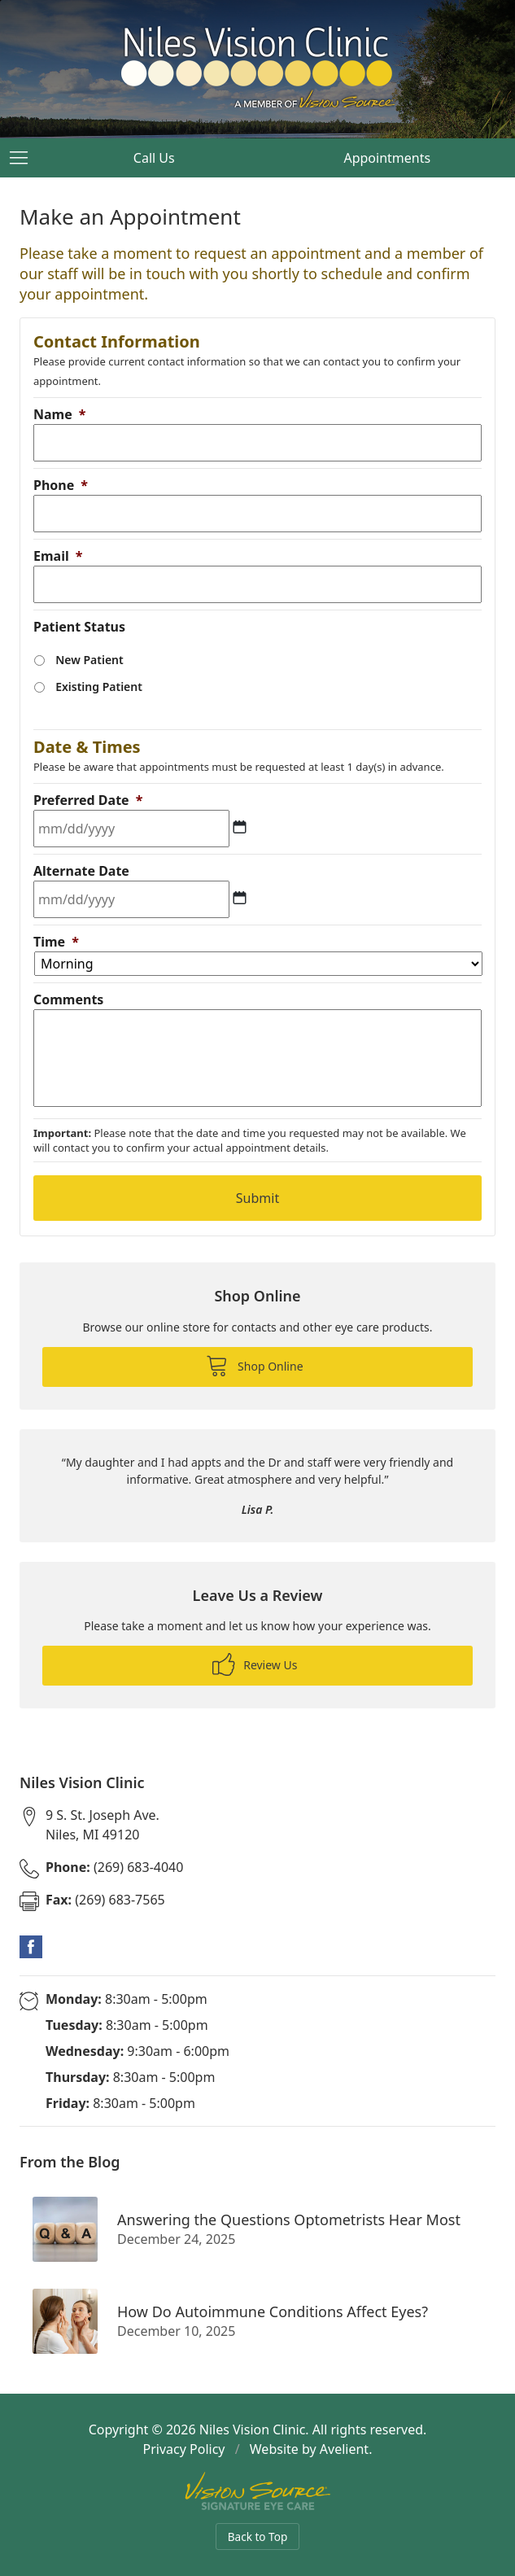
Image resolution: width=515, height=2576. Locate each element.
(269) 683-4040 (114, 1867)
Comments (68, 999)
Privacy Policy (184, 2449)
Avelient (344, 2449)
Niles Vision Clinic (252, 2429)
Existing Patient (98, 686)
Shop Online (254, 1365)
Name (59, 414)
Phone (60, 485)
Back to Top (258, 2536)
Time (56, 942)
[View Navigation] (24, 157)
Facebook (31, 1946)
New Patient (89, 659)
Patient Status (79, 627)
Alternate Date (81, 871)
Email (57, 556)
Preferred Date (87, 800)
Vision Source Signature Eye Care (258, 2491)
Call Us (154, 158)
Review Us (255, 1664)
